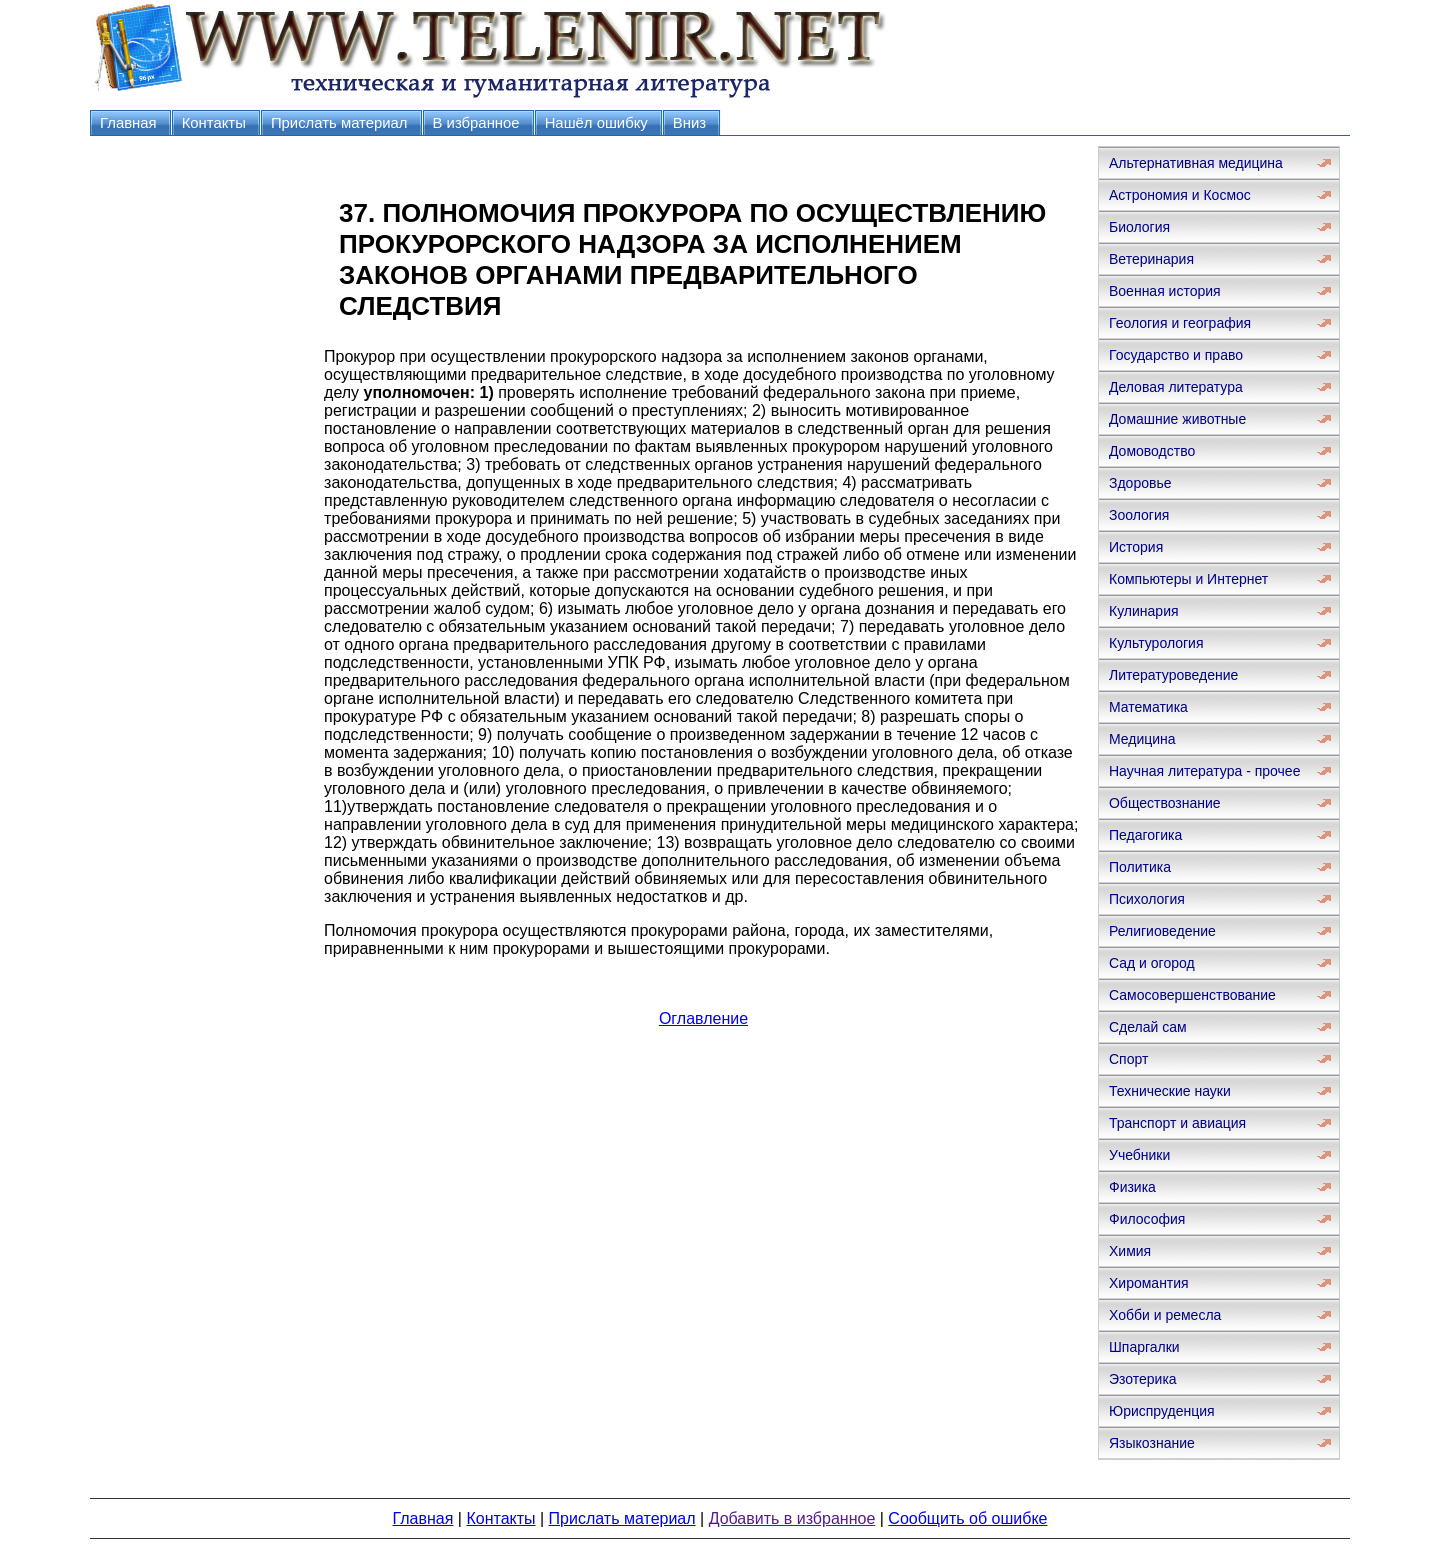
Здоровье (1140, 483)
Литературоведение (1173, 675)
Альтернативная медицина (1196, 163)
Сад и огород (1152, 963)
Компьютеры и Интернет (1188, 579)
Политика (1140, 867)
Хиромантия (1149, 1283)
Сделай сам (1148, 1027)
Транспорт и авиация (1177, 1123)
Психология (1147, 899)
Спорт (1128, 1059)
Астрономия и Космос (1180, 195)
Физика (1132, 1187)
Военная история (1165, 291)
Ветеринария (1151, 259)
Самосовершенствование (1192, 995)
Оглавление (703, 1018)
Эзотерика (1143, 1379)
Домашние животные (1177, 419)
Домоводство (1152, 451)
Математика (1148, 707)
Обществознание (1165, 803)
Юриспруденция (1162, 1411)
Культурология (1156, 643)
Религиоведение (1162, 931)
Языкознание (1152, 1443)
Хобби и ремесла (1165, 1315)
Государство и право (1176, 355)
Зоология (1139, 515)
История (1136, 547)
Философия (1147, 1219)
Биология (1139, 227)
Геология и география (1180, 323)
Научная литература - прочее (1204, 771)
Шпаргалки (1144, 1347)
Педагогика (1145, 835)
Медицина (1142, 739)
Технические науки (1170, 1091)
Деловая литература (1176, 387)
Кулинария (1144, 611)
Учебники (1139, 1155)
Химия (1130, 1251)
